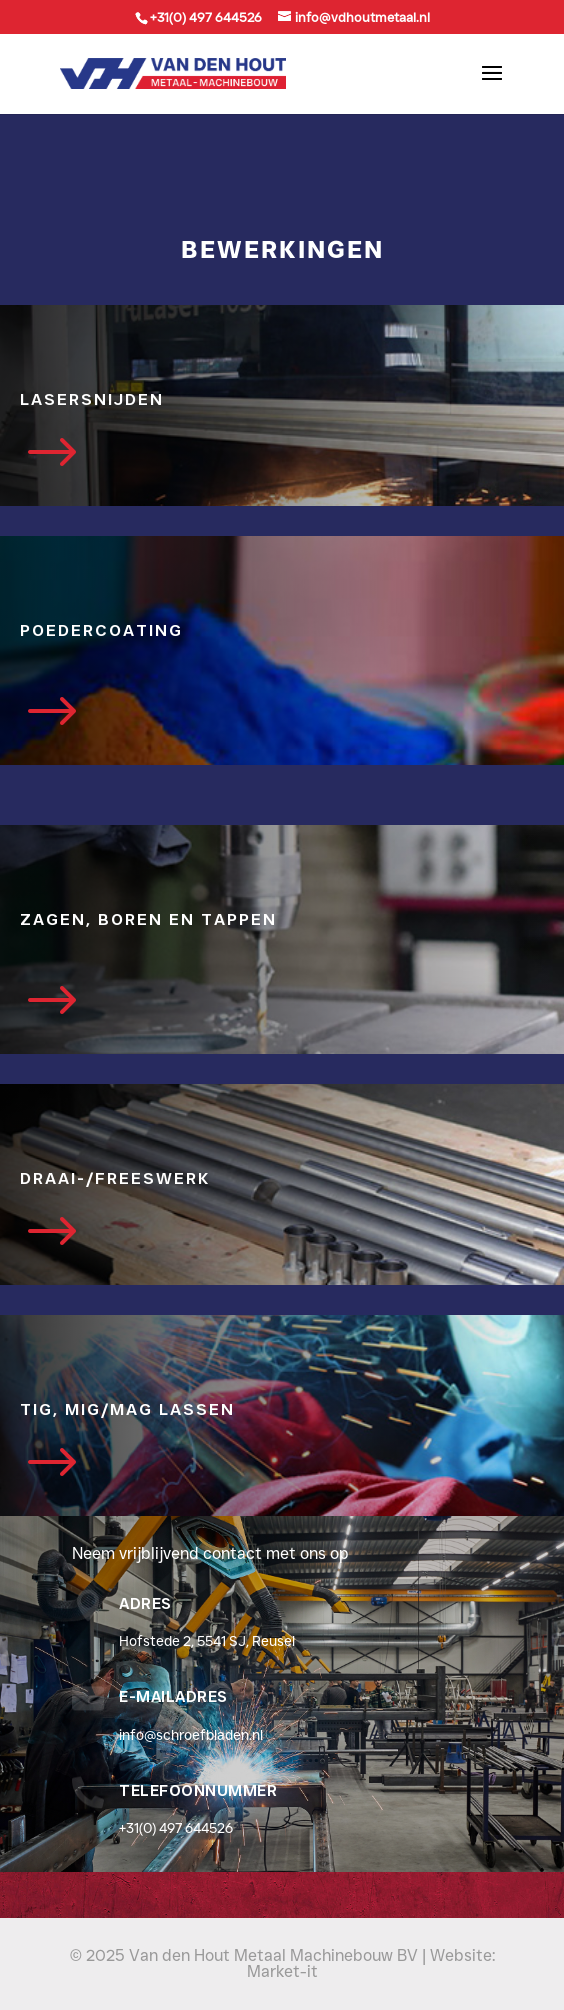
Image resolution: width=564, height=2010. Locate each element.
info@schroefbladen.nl (191, 1735)
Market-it (282, 1971)
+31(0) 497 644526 (176, 1828)
